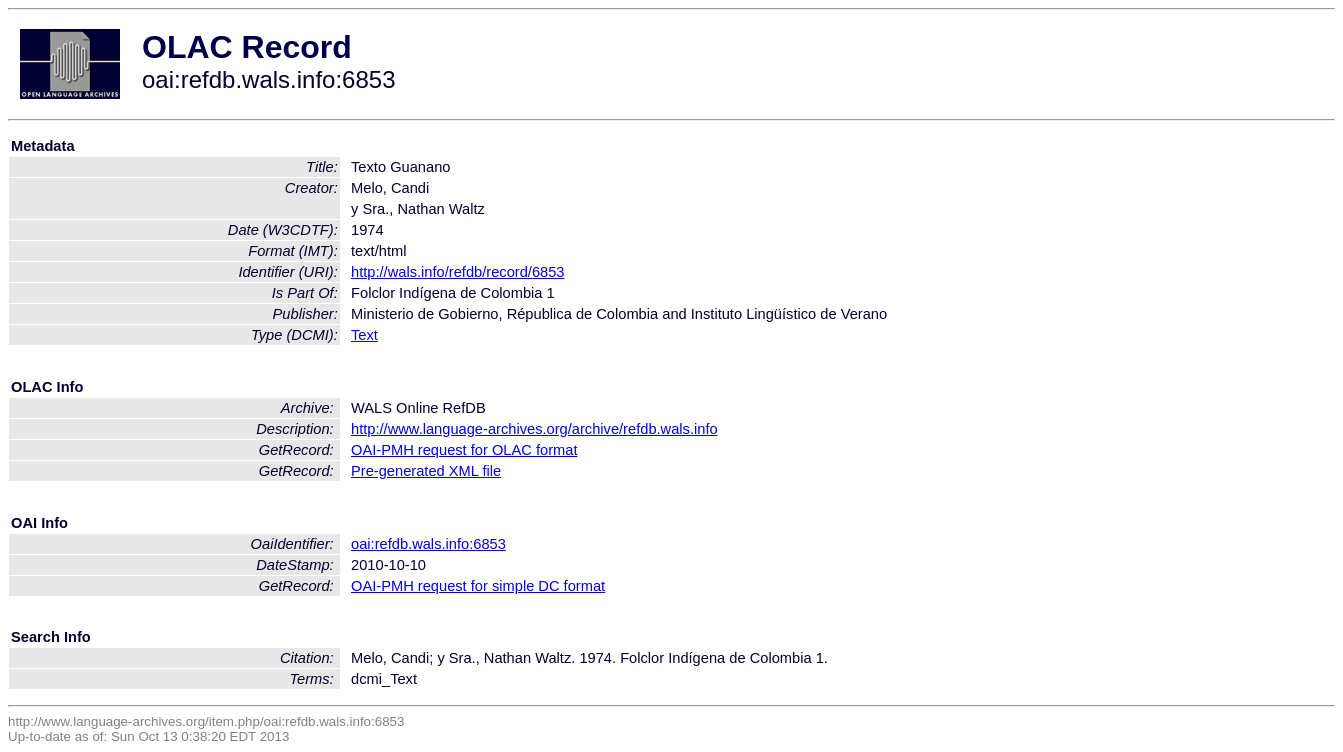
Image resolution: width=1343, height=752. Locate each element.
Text (364, 335)
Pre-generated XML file (426, 471)
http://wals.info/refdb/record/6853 (457, 272)
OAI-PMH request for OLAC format (464, 450)
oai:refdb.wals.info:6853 (428, 544)
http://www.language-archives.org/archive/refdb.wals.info (534, 429)
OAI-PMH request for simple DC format (478, 586)
